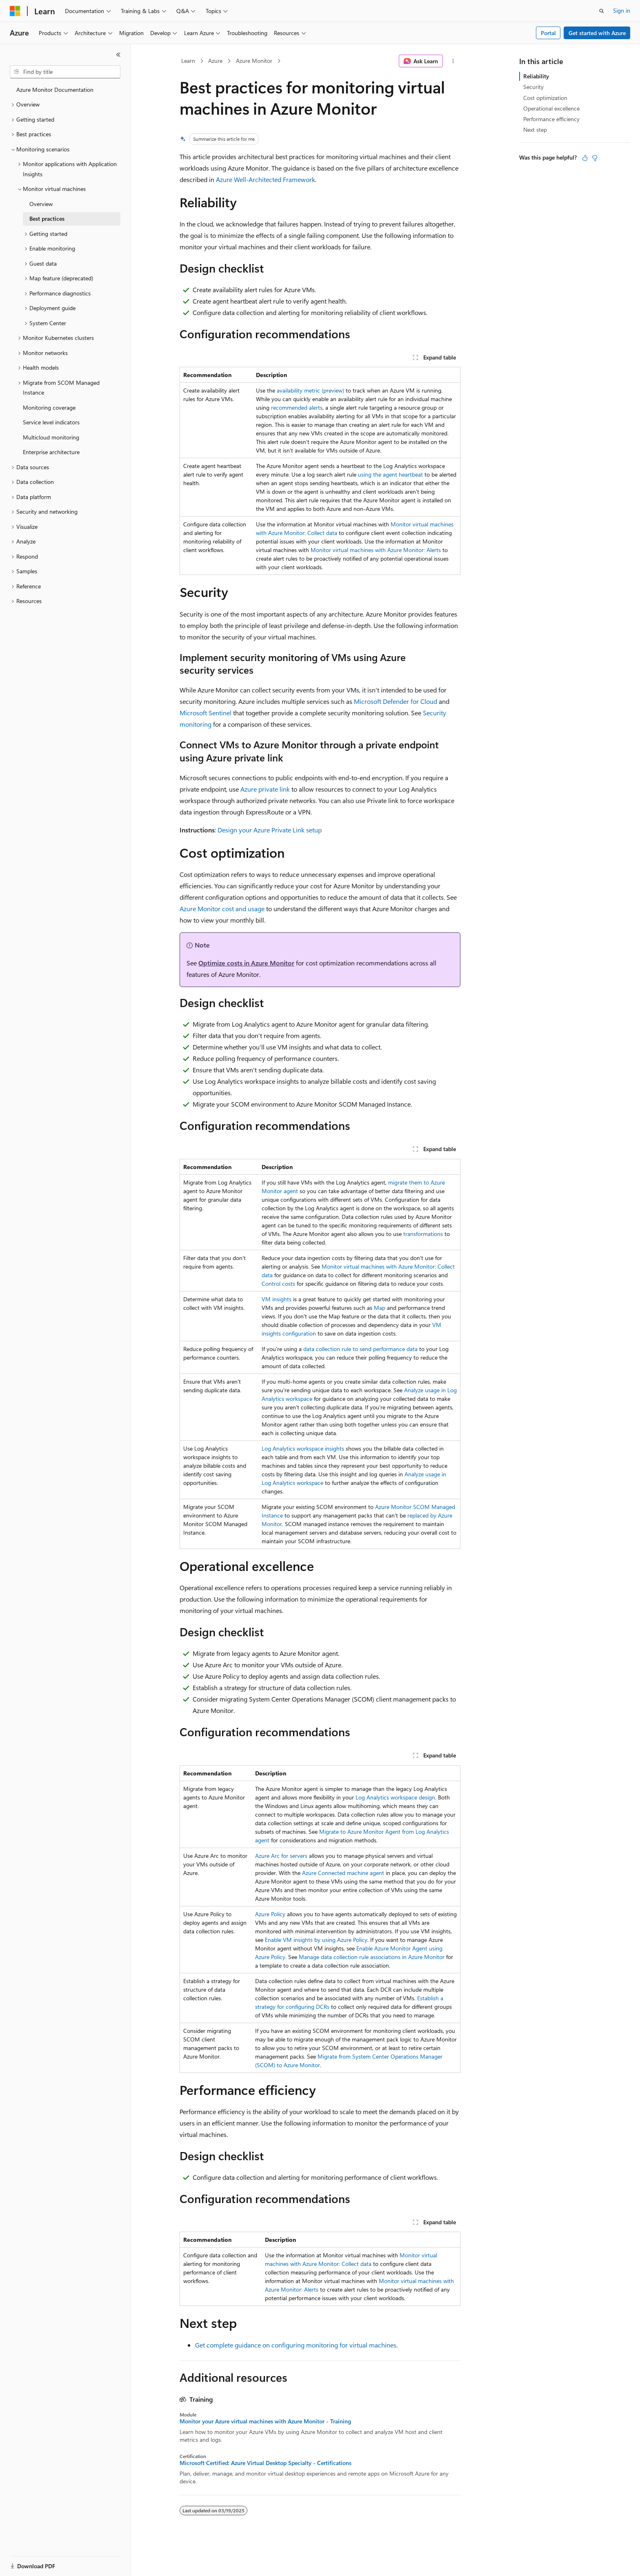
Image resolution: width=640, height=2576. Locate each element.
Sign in (621, 10)
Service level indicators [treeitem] (51, 422)
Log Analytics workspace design (395, 1797)
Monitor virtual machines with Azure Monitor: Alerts (376, 550)
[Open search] (601, 11)
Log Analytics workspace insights (303, 1448)
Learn (188, 60)
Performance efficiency (551, 119)
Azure (215, 60)
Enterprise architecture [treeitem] (51, 452)
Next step (535, 129)
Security (533, 87)
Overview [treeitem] (41, 204)
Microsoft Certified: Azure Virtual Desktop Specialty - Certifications (265, 2463)
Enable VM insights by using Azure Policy (316, 1940)
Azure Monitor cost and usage (222, 908)
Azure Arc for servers (281, 1855)
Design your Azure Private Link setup (270, 829)
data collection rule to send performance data (360, 1349)
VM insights (276, 1299)
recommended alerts (296, 407)
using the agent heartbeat (390, 474)
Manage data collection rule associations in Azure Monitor (371, 1957)
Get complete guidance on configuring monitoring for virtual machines (295, 2345)
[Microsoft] (15, 11)
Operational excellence (551, 108)
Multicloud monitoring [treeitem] (51, 437)
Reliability (536, 76)
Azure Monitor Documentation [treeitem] (54, 89)
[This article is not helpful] (595, 158)
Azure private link (265, 789)
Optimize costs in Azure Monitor (246, 963)
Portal (548, 33)
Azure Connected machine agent (343, 1873)
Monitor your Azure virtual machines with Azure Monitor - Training (265, 2421)
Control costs (278, 1283)
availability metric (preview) (310, 390)
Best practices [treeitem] (46, 218)
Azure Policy (270, 1914)
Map (379, 1307)
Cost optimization (545, 98)
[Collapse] (118, 54)
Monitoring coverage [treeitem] (49, 407)
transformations (423, 1234)
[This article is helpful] (585, 158)
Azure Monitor (254, 60)
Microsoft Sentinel (205, 712)
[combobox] (65, 71)
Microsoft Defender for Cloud (395, 701)
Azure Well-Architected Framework (265, 179)
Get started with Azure (597, 33)
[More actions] (453, 61)
